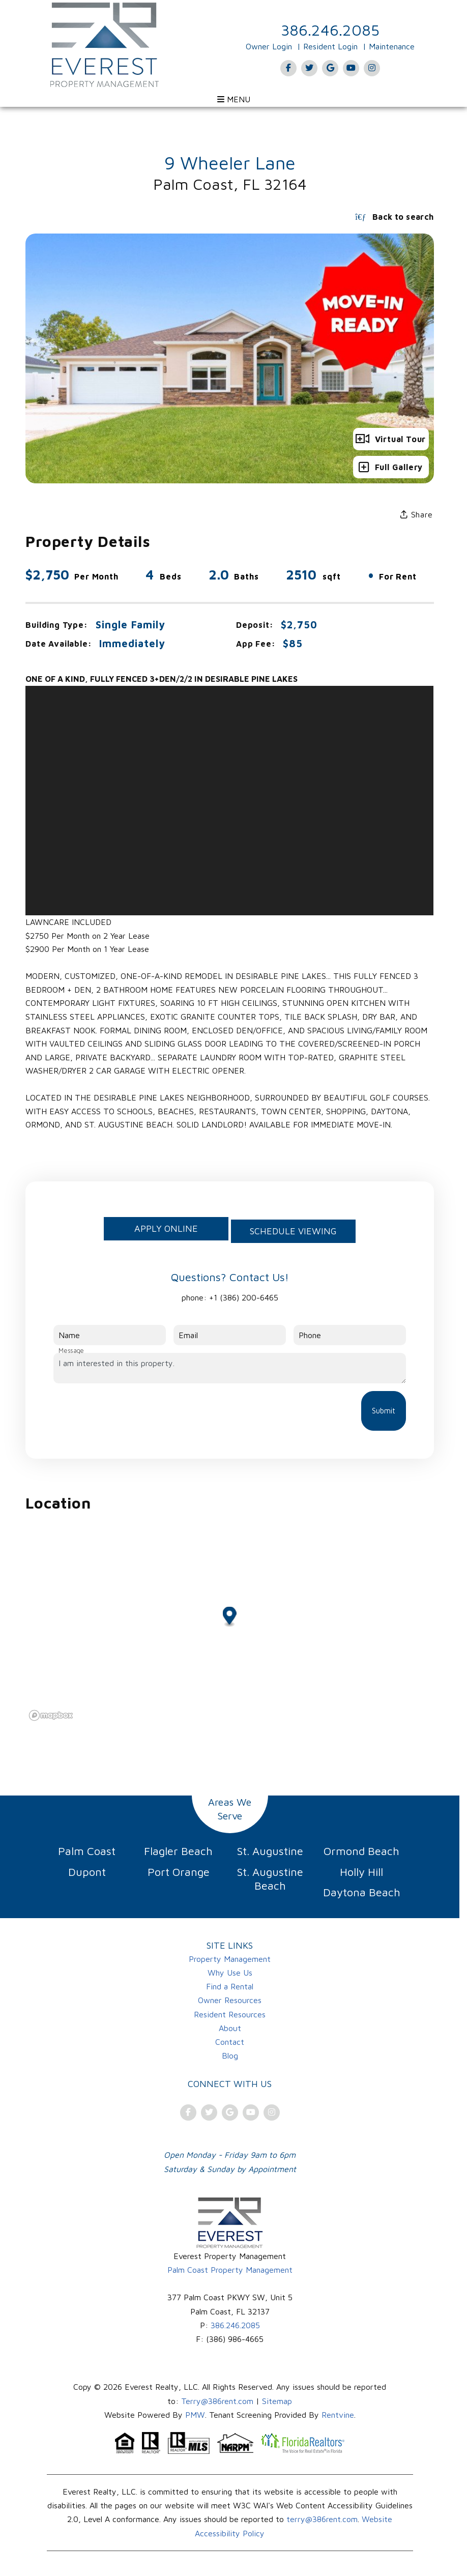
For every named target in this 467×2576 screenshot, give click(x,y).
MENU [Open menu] (233, 99)
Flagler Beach (178, 1851)
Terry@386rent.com (217, 2401)
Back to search (394, 216)
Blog (230, 2055)
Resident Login (330, 46)
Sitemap (277, 2401)
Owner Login (269, 46)
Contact (229, 2041)
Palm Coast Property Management (230, 2269)
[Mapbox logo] (50, 1715)
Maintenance (392, 46)
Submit (383, 1410)
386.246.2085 (330, 30)
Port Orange (179, 1871)
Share (416, 514)
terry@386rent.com (322, 2519)
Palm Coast (86, 1851)
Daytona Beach (361, 1892)
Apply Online (166, 1228)
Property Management (230, 1958)
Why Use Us (230, 1972)
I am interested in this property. (229, 1368)
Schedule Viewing (293, 1231)
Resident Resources (230, 2014)
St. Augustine (270, 1851)
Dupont (87, 1871)
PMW (195, 2414)
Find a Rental (229, 1986)
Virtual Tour (391, 439)
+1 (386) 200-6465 (243, 1297)
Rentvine (338, 2414)
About (230, 2028)
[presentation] (130, 1411)
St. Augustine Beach (270, 1878)
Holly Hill (361, 1871)
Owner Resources (229, 2000)
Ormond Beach (361, 1851)
